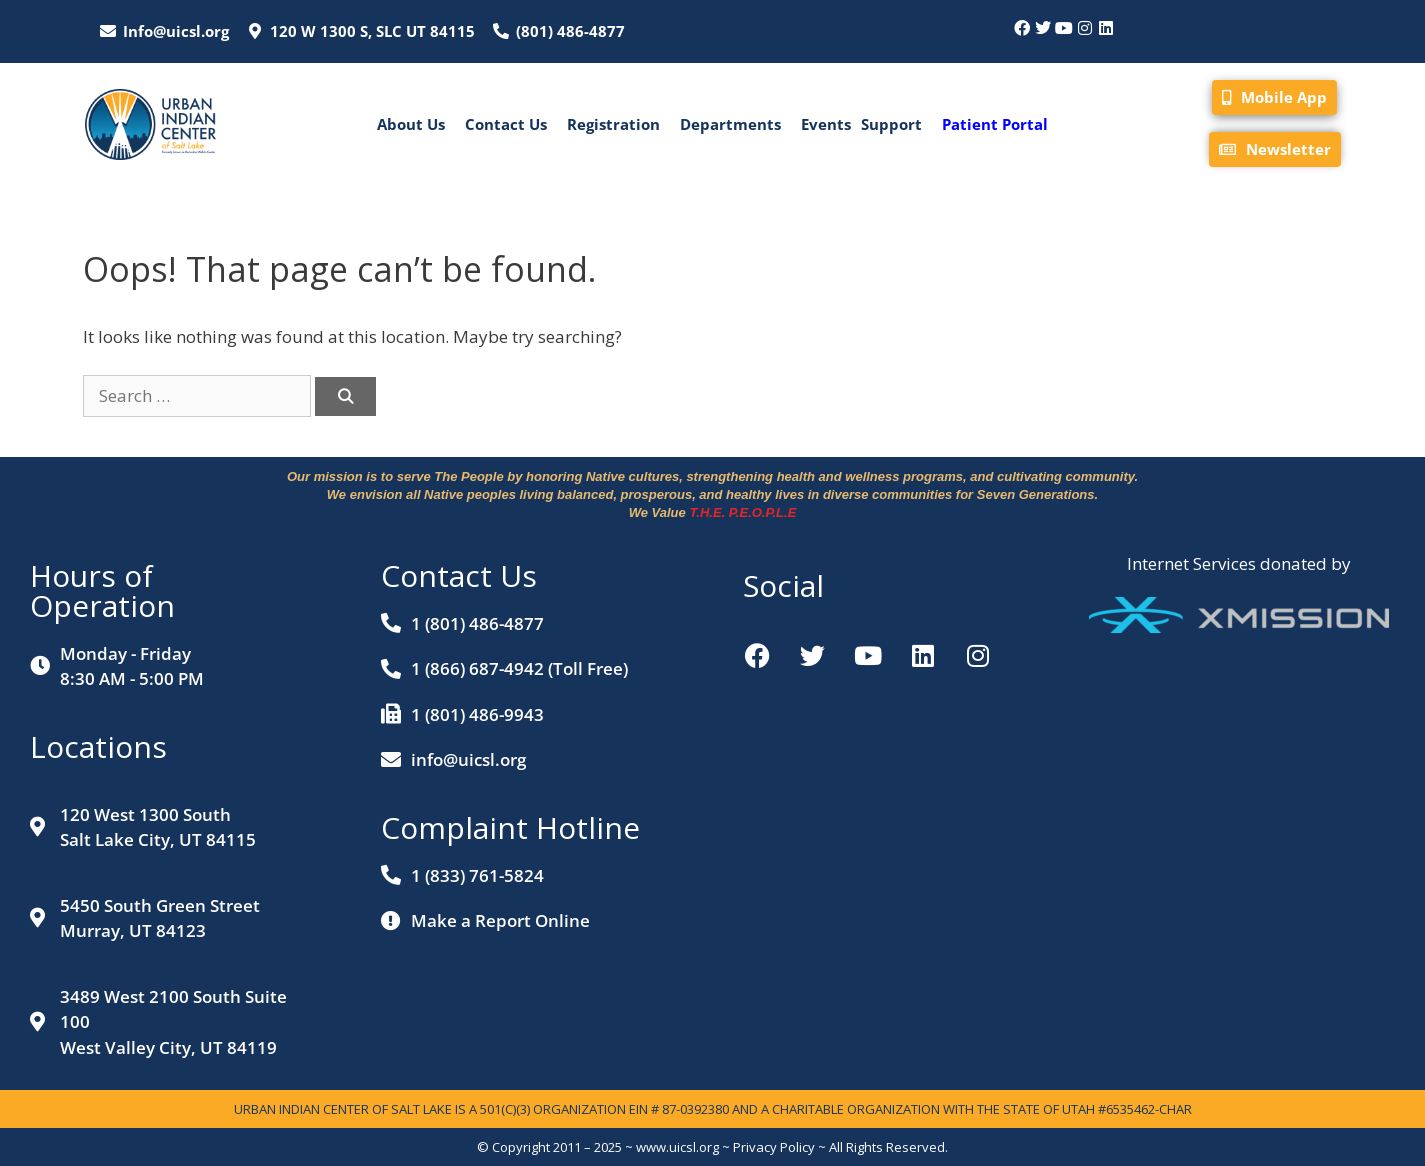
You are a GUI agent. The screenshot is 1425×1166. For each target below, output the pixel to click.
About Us (411, 124)
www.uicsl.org (677, 1147)
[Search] (345, 396)
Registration (613, 124)
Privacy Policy (774, 1147)
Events (826, 124)
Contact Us (506, 124)
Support (891, 124)
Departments (730, 124)
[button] (416, 124)
